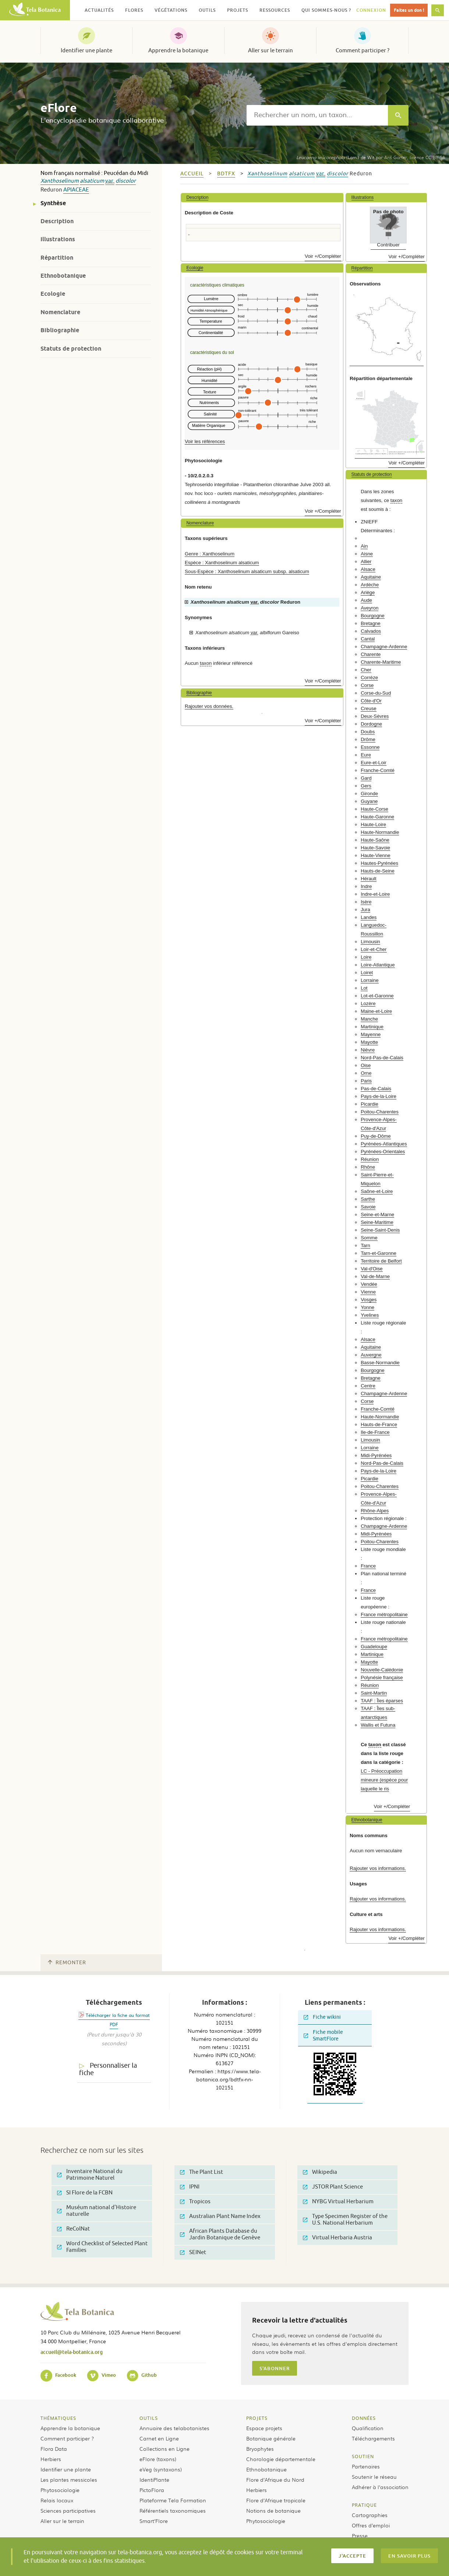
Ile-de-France (375, 1432)
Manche (369, 1019)
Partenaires (366, 2466)
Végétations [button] (171, 10)
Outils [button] (207, 10)
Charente (371, 654)
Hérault (368, 878)
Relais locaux (56, 2500)
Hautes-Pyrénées (379, 863)
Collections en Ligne (164, 2448)
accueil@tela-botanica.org (71, 2352)
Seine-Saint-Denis (380, 1230)
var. (109, 181)
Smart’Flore (153, 2520)
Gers (366, 786)
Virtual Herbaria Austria (337, 2237)
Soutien (363, 2456)
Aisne (367, 554)
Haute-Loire (373, 824)
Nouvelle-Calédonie (382, 1670)
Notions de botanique (273, 2510)
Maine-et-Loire (376, 1011)
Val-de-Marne (375, 1276)
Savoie (368, 1207)
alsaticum (92, 181)
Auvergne (371, 1355)
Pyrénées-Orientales (383, 1151)
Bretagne (371, 623)
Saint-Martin (374, 1693)
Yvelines (370, 1315)
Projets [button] (237, 10)
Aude (366, 600)
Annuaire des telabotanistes (174, 2428)
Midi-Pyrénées (376, 1455)
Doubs (368, 731)
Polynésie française (382, 1677)
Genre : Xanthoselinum (209, 554)
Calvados (371, 631)
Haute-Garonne (377, 817)
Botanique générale (271, 2438)
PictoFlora (151, 2489)
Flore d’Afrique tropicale (275, 2500)
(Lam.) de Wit (335, 157)
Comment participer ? (362, 50)
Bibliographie (59, 330)
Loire (366, 957)
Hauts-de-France (379, 1424)
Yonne (367, 1307)
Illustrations (57, 239)
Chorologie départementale (280, 2459)
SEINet (193, 2252)
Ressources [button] (274, 10)
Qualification (367, 2428)
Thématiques (58, 2418)
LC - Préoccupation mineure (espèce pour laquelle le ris (384, 1779)
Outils (148, 2418)
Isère (366, 902)
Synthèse (53, 203)
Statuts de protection (70, 348)
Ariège (368, 592)
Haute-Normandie (380, 832)
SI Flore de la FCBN (85, 2192)
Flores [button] (134, 10)
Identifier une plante (86, 50)
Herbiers (50, 2459)
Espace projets (264, 2428)
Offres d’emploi (371, 2525)
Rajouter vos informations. (378, 1868)
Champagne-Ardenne (384, 646)
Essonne (370, 747)
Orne (366, 1073)
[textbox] (317, 115)
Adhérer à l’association (380, 2487)
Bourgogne (373, 615)
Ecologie (52, 293)
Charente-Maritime (381, 662)
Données (364, 2418)
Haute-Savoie (375, 847)
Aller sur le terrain (270, 50)
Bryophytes (260, 2448)
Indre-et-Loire (375, 894)
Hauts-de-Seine (378, 871)
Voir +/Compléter (323, 256)
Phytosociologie (59, 2489)
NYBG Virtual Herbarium (338, 2201)
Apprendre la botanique (178, 50)
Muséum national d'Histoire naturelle (96, 2211)
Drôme (368, 739)
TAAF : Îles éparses (382, 1700)
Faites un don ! (409, 10)
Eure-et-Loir (373, 762)
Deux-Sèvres (375, 716)
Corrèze (369, 677)
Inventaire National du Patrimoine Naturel (90, 2175)
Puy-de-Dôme (375, 1136)
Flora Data (53, 2448)
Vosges (368, 1299)
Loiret (367, 972)
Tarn (365, 1245)
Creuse (368, 708)
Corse (367, 685)
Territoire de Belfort (381, 1261)
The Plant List (201, 2172)
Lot (364, 988)
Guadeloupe (374, 1646)
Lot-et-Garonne (377, 996)
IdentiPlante (154, 2479)
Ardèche (370, 584)
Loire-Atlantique (378, 965)
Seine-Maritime (377, 1222)
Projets (257, 2418)
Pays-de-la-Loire (378, 1096)
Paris (366, 1081)
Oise (366, 1065)
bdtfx (226, 174)
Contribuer (388, 245)
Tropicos (195, 2201)
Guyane (369, 801)
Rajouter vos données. (209, 706)
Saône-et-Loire (377, 1191)
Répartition (56, 257)
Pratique (364, 2505)
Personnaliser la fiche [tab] (108, 2069)
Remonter (67, 1962)
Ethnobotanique (63, 275)
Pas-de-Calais (376, 1088)
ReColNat (73, 2228)
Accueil (192, 174)
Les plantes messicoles (68, 2479)
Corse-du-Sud (376, 693)
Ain (364, 546)
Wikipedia (320, 2172)
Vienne (368, 1292)
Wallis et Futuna (378, 1725)
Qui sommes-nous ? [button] (326, 10)
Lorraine (369, 980)
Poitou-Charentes (380, 1112)
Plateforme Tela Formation (172, 2500)
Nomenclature (60, 312)
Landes (368, 917)
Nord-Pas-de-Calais (382, 1057)
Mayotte (369, 1042)
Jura (365, 909)
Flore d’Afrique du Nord (275, 2479)
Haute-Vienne (375, 855)
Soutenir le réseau (374, 2476)
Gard (366, 778)
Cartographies (370, 2515)
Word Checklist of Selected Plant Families (102, 2247)
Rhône (368, 1167)
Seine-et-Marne (377, 1214)
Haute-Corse (374, 809)
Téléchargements (373, 2438)
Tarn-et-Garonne (378, 1253)
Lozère (368, 1003)
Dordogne (371, 724)
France (368, 1566)
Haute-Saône (375, 840)
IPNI (189, 2186)
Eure (366, 755)
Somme (369, 1237)
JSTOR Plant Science (333, 2186)
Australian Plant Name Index (220, 2216)
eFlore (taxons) (157, 2459)
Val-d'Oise (371, 1268)
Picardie (369, 1104)
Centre (368, 1386)
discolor (126, 181)
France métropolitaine (384, 1614)
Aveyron (369, 608)
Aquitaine (371, 577)
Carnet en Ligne (159, 2438)
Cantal (368, 639)
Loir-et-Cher (373, 949)
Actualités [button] (99, 10)
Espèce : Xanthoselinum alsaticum (222, 562)
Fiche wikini (322, 2017)
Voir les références (205, 441)
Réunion (370, 1159)
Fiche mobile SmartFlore (323, 2035)
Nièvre (368, 1050)
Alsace (368, 569)
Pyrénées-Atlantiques (384, 1144)
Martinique (372, 1026)
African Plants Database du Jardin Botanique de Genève (220, 2234)
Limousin (370, 941)
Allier (366, 561)
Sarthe (368, 1199)
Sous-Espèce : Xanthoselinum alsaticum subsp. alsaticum (247, 571)
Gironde (369, 793)
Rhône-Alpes (375, 1510)
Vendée (369, 1284)
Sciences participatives (68, 2510)
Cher (366, 670)
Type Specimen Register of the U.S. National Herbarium (345, 2219)
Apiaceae (76, 189)
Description (57, 221)
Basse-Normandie (380, 1362)
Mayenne (371, 1034)
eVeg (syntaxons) (160, 2469)
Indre (366, 886)
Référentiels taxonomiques (172, 2510)
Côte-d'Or (371, 700)
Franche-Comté (378, 770)
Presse (360, 2535)
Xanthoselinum (59, 181)
